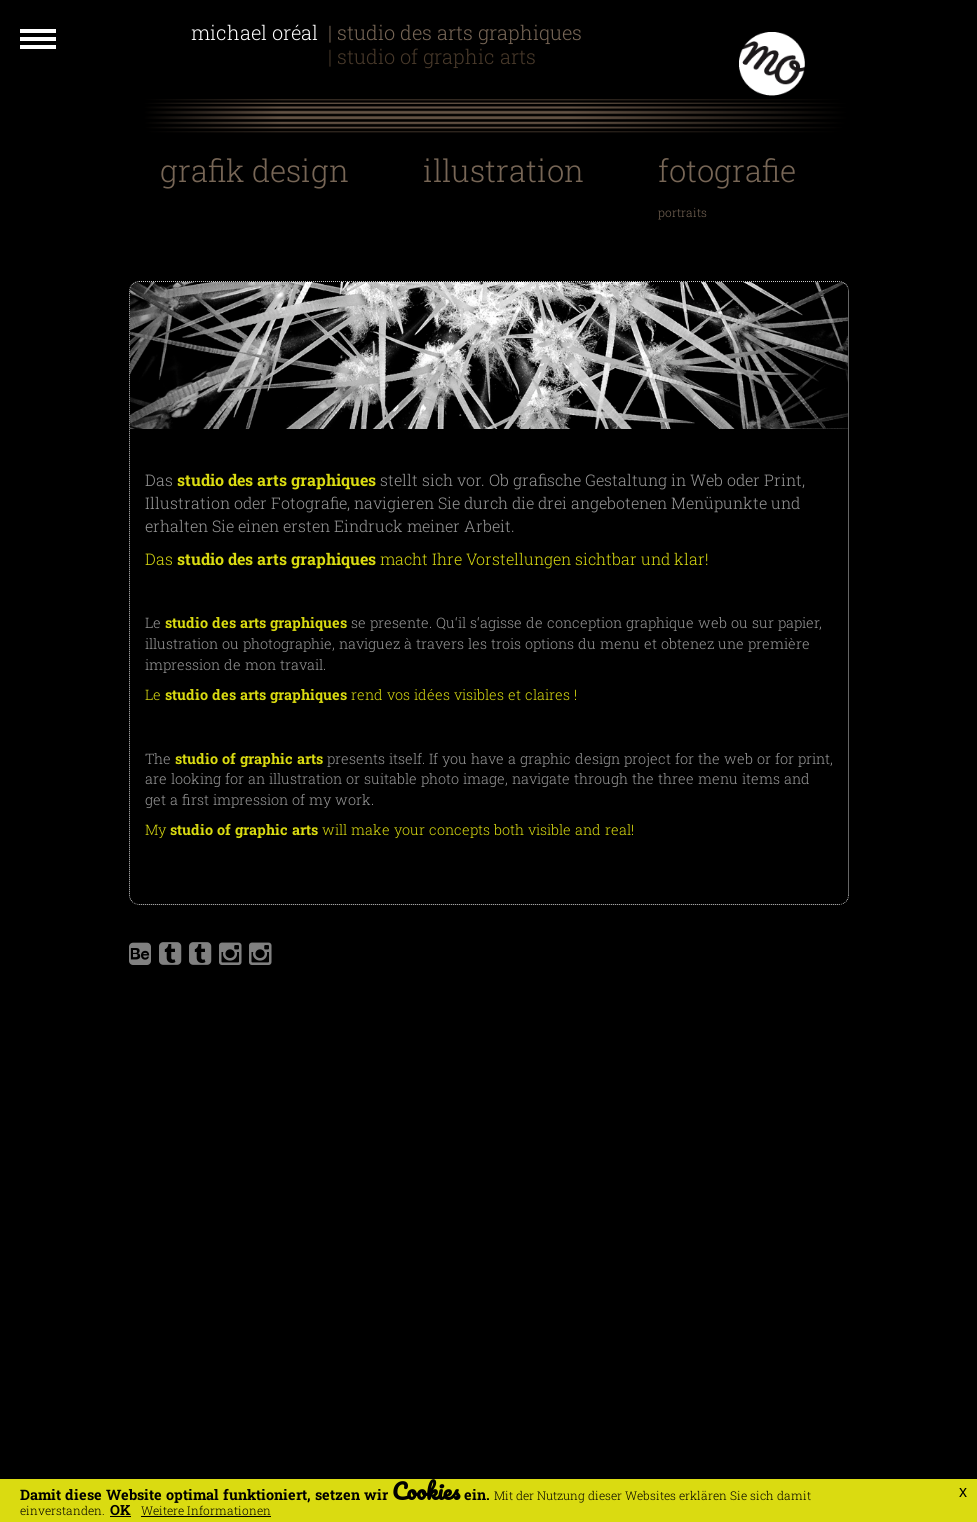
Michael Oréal (257, 32)
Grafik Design (254, 170)
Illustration (503, 170)
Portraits (682, 212)
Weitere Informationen (206, 1510)
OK (120, 1509)
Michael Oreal (257, 56)
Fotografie (727, 170)
